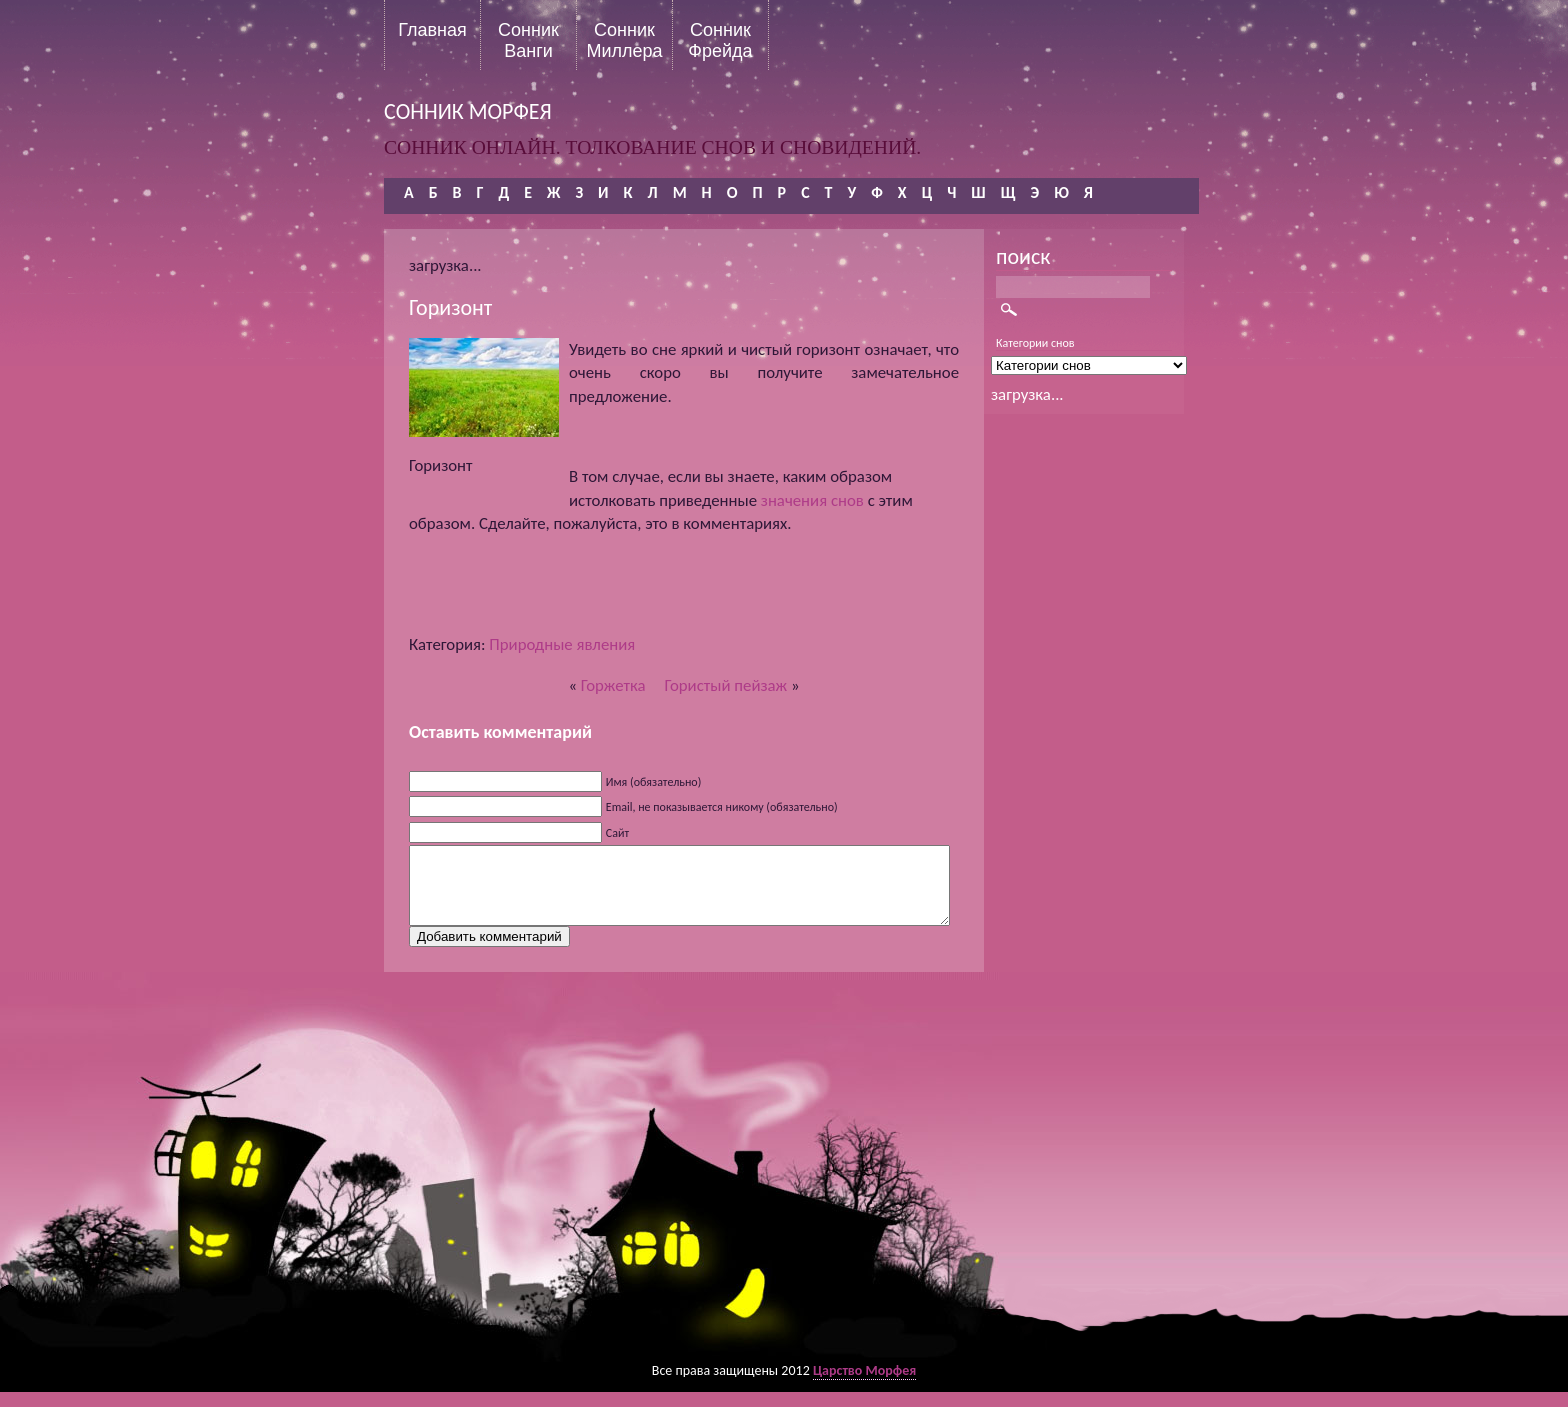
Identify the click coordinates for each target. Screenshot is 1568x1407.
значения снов (812, 500)
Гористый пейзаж (726, 685)
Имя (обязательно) (654, 782)
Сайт (617, 833)
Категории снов (1035, 343)
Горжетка (613, 685)
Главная (432, 30)
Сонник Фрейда (720, 40)
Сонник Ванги (528, 40)
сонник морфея (468, 111)
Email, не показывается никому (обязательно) (722, 807)
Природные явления (562, 644)
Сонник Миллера (624, 40)
